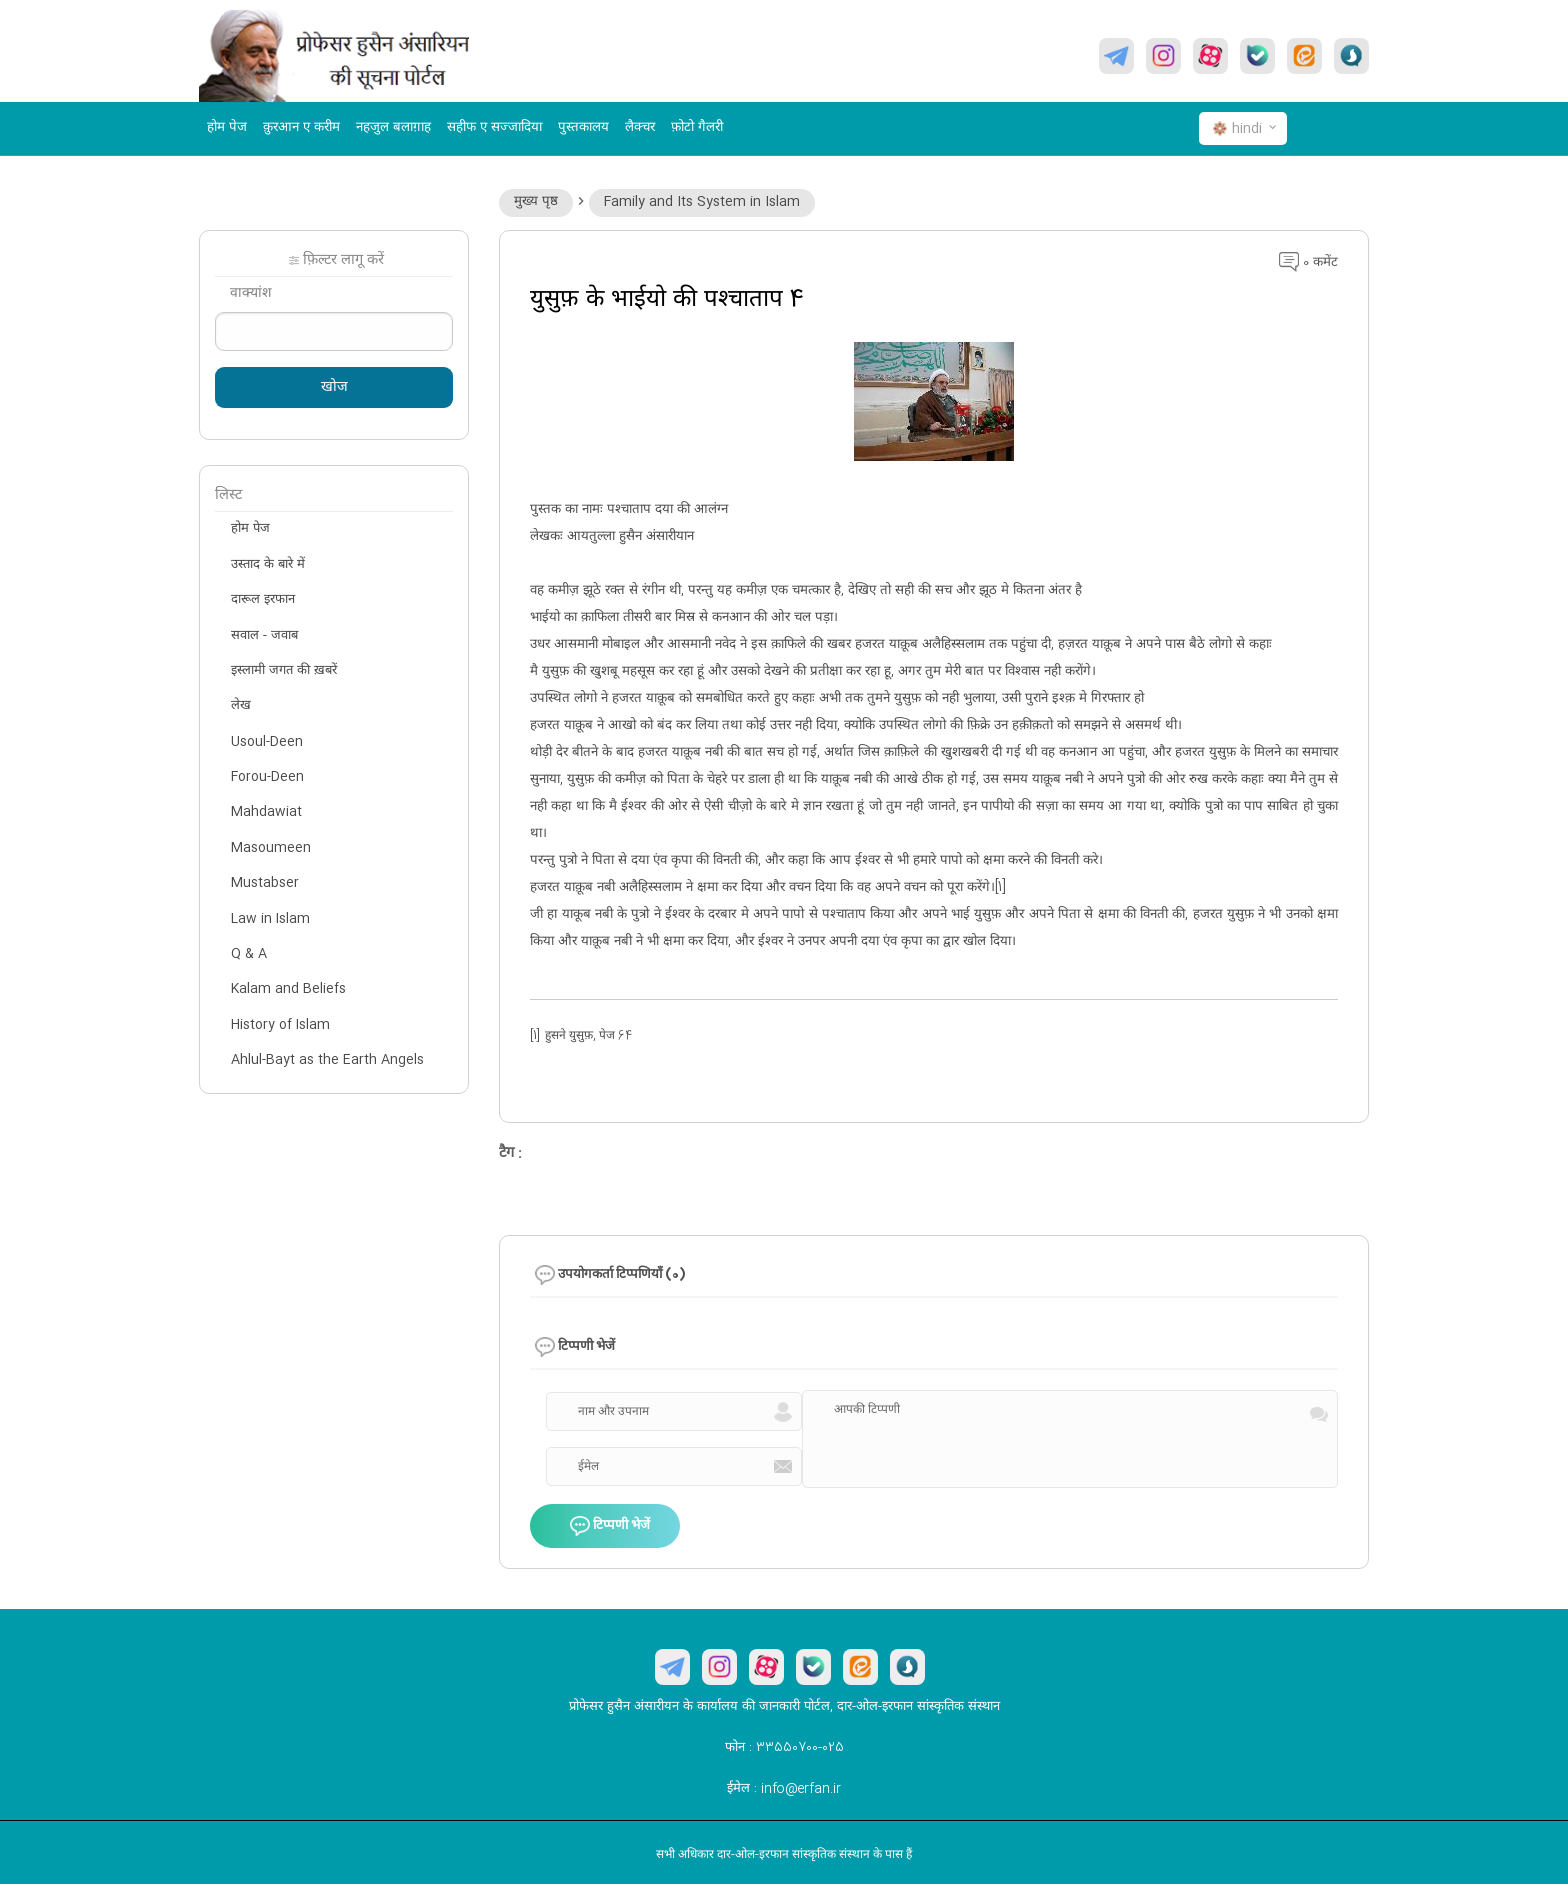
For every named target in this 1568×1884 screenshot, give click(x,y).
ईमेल (588, 1467)
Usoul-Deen (267, 742)
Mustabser (265, 883)
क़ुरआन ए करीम (301, 128)
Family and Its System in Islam (702, 202)
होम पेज (227, 128)
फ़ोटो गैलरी (697, 128)
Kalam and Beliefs (288, 989)
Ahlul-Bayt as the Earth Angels (327, 1060)
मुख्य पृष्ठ (536, 202)
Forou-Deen (267, 777)
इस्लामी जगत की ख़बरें (284, 671)
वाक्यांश (251, 294)
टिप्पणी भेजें (610, 1527)
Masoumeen (271, 848)
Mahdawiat (266, 812)
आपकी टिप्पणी (867, 1410)
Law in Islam (270, 919)
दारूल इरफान (263, 600)
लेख (241, 706)
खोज (334, 388)
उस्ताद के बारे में (268, 565)
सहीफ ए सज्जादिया (494, 128)
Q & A (249, 954)
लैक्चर (640, 128)
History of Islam (280, 1025)
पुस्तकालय (583, 128)
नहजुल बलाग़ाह (393, 128)
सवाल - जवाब (264, 636)
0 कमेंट (1308, 263)
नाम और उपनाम (613, 1412)
